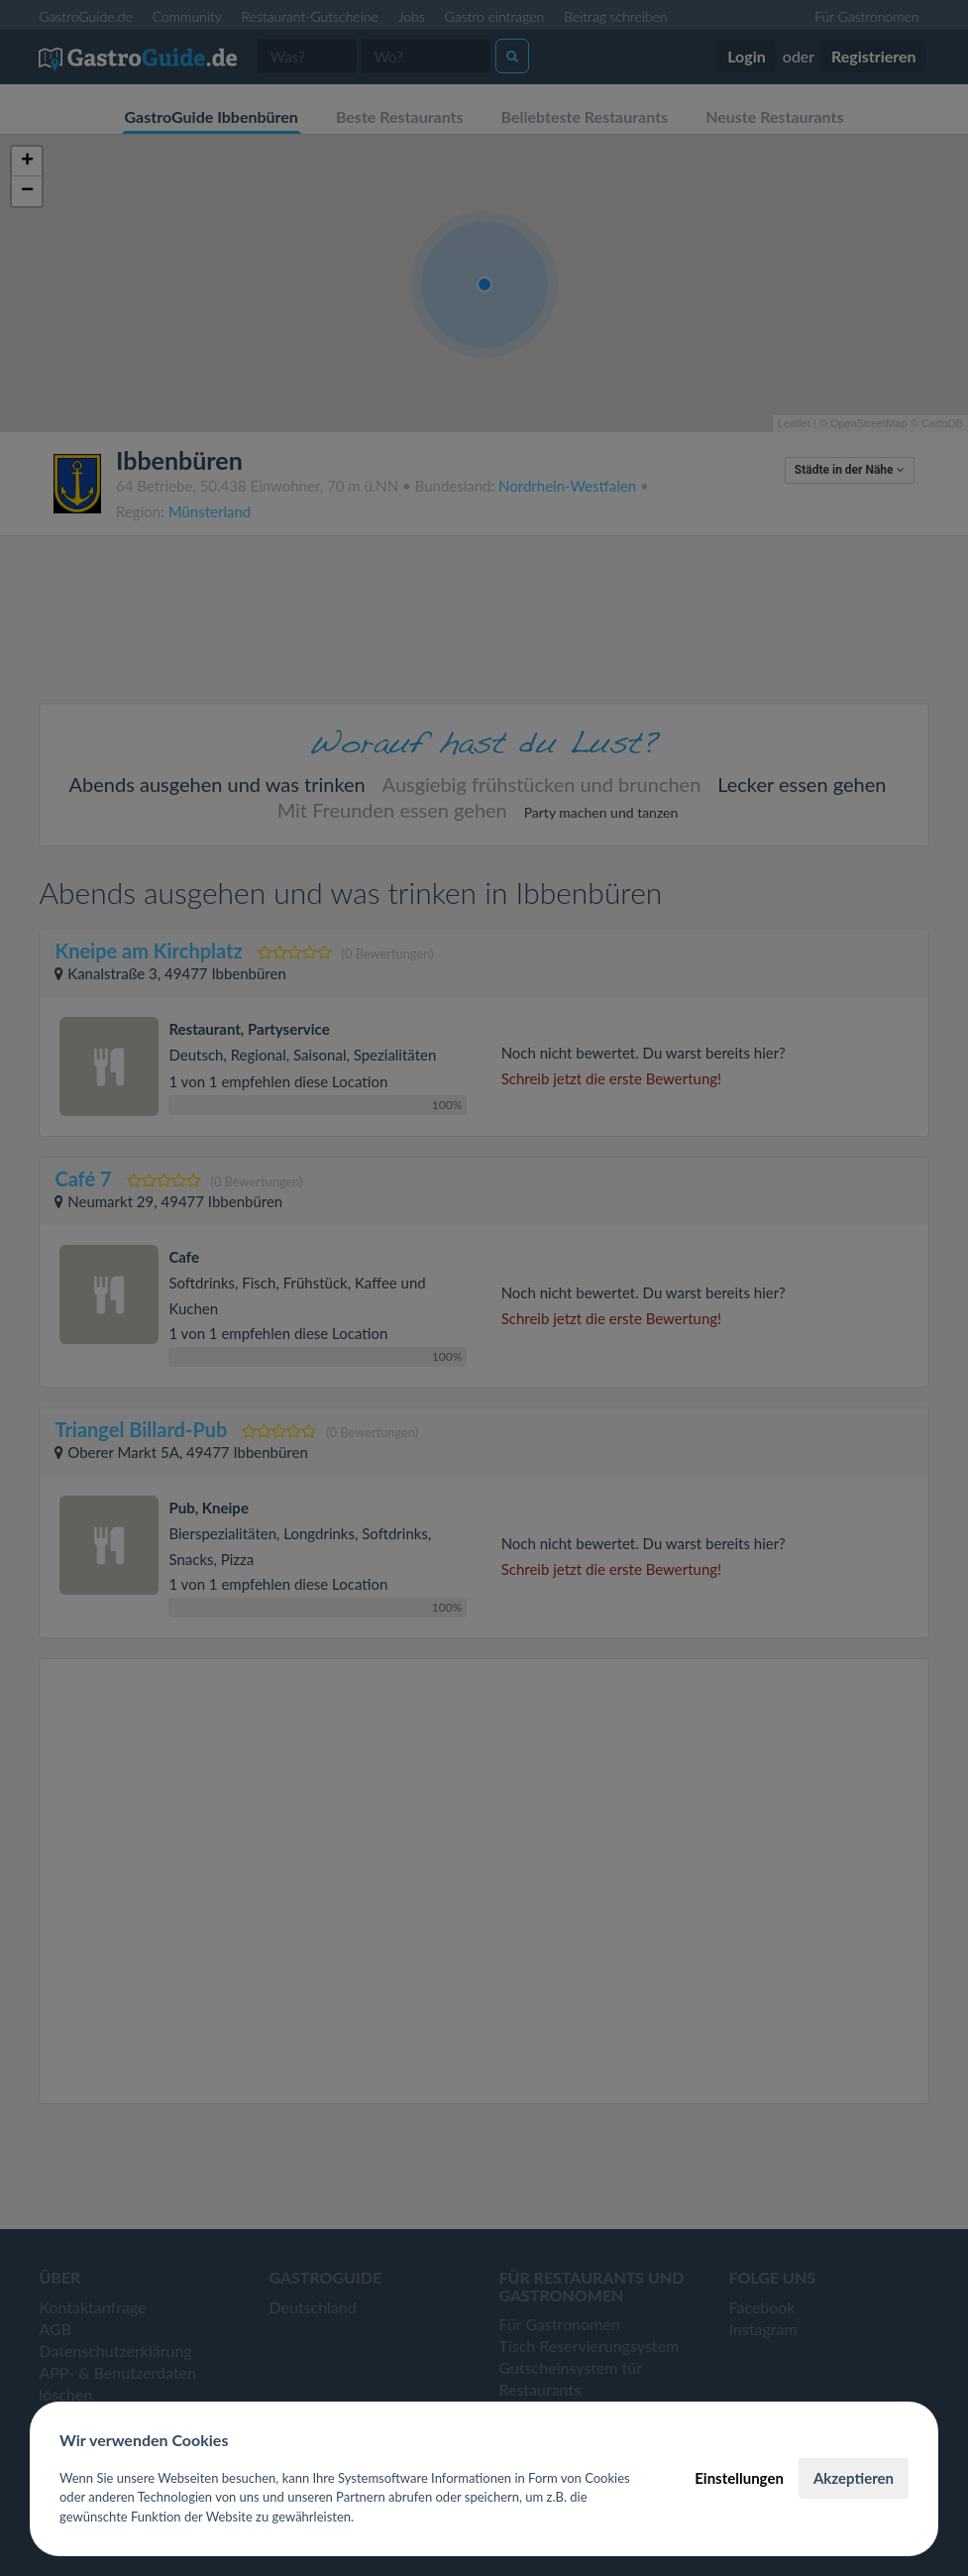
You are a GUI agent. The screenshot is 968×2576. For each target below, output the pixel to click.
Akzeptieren (853, 2478)
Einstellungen (739, 2478)
